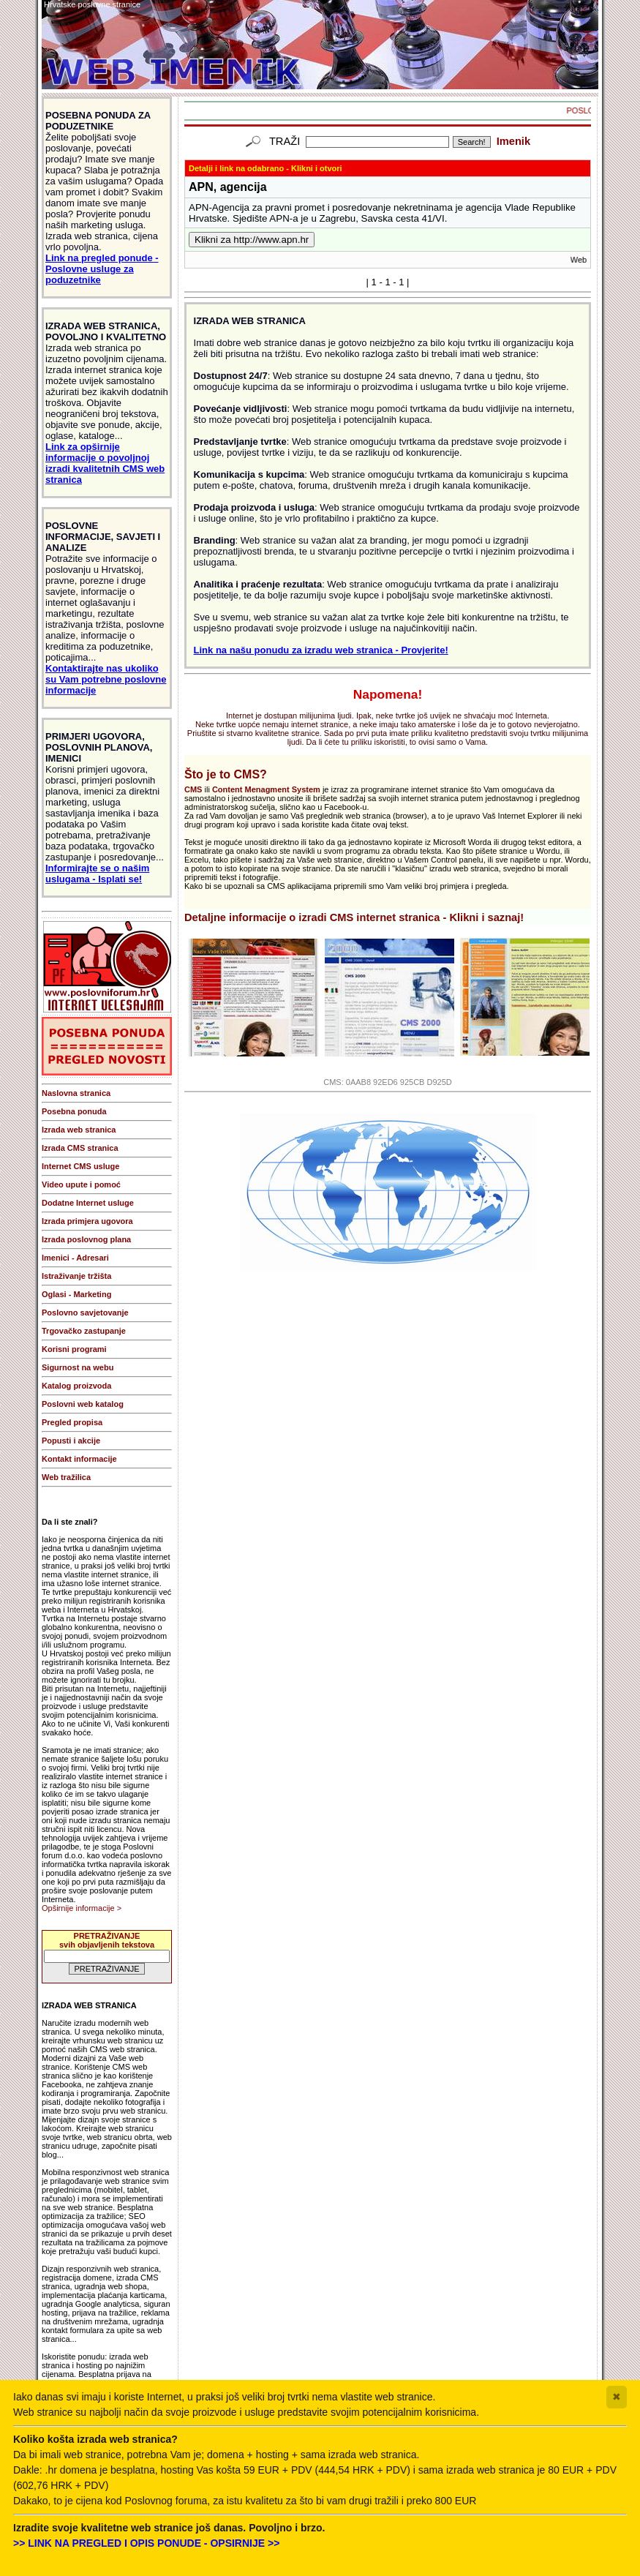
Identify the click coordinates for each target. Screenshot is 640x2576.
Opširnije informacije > (81, 1908)
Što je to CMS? (225, 774)
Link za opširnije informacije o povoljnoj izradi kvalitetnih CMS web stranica (105, 463)
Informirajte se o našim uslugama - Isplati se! (97, 874)
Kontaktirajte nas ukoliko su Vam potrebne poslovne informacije (105, 679)
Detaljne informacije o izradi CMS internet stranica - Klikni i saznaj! (354, 917)
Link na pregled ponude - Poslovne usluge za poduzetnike (102, 268)
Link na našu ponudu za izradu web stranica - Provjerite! (321, 650)
